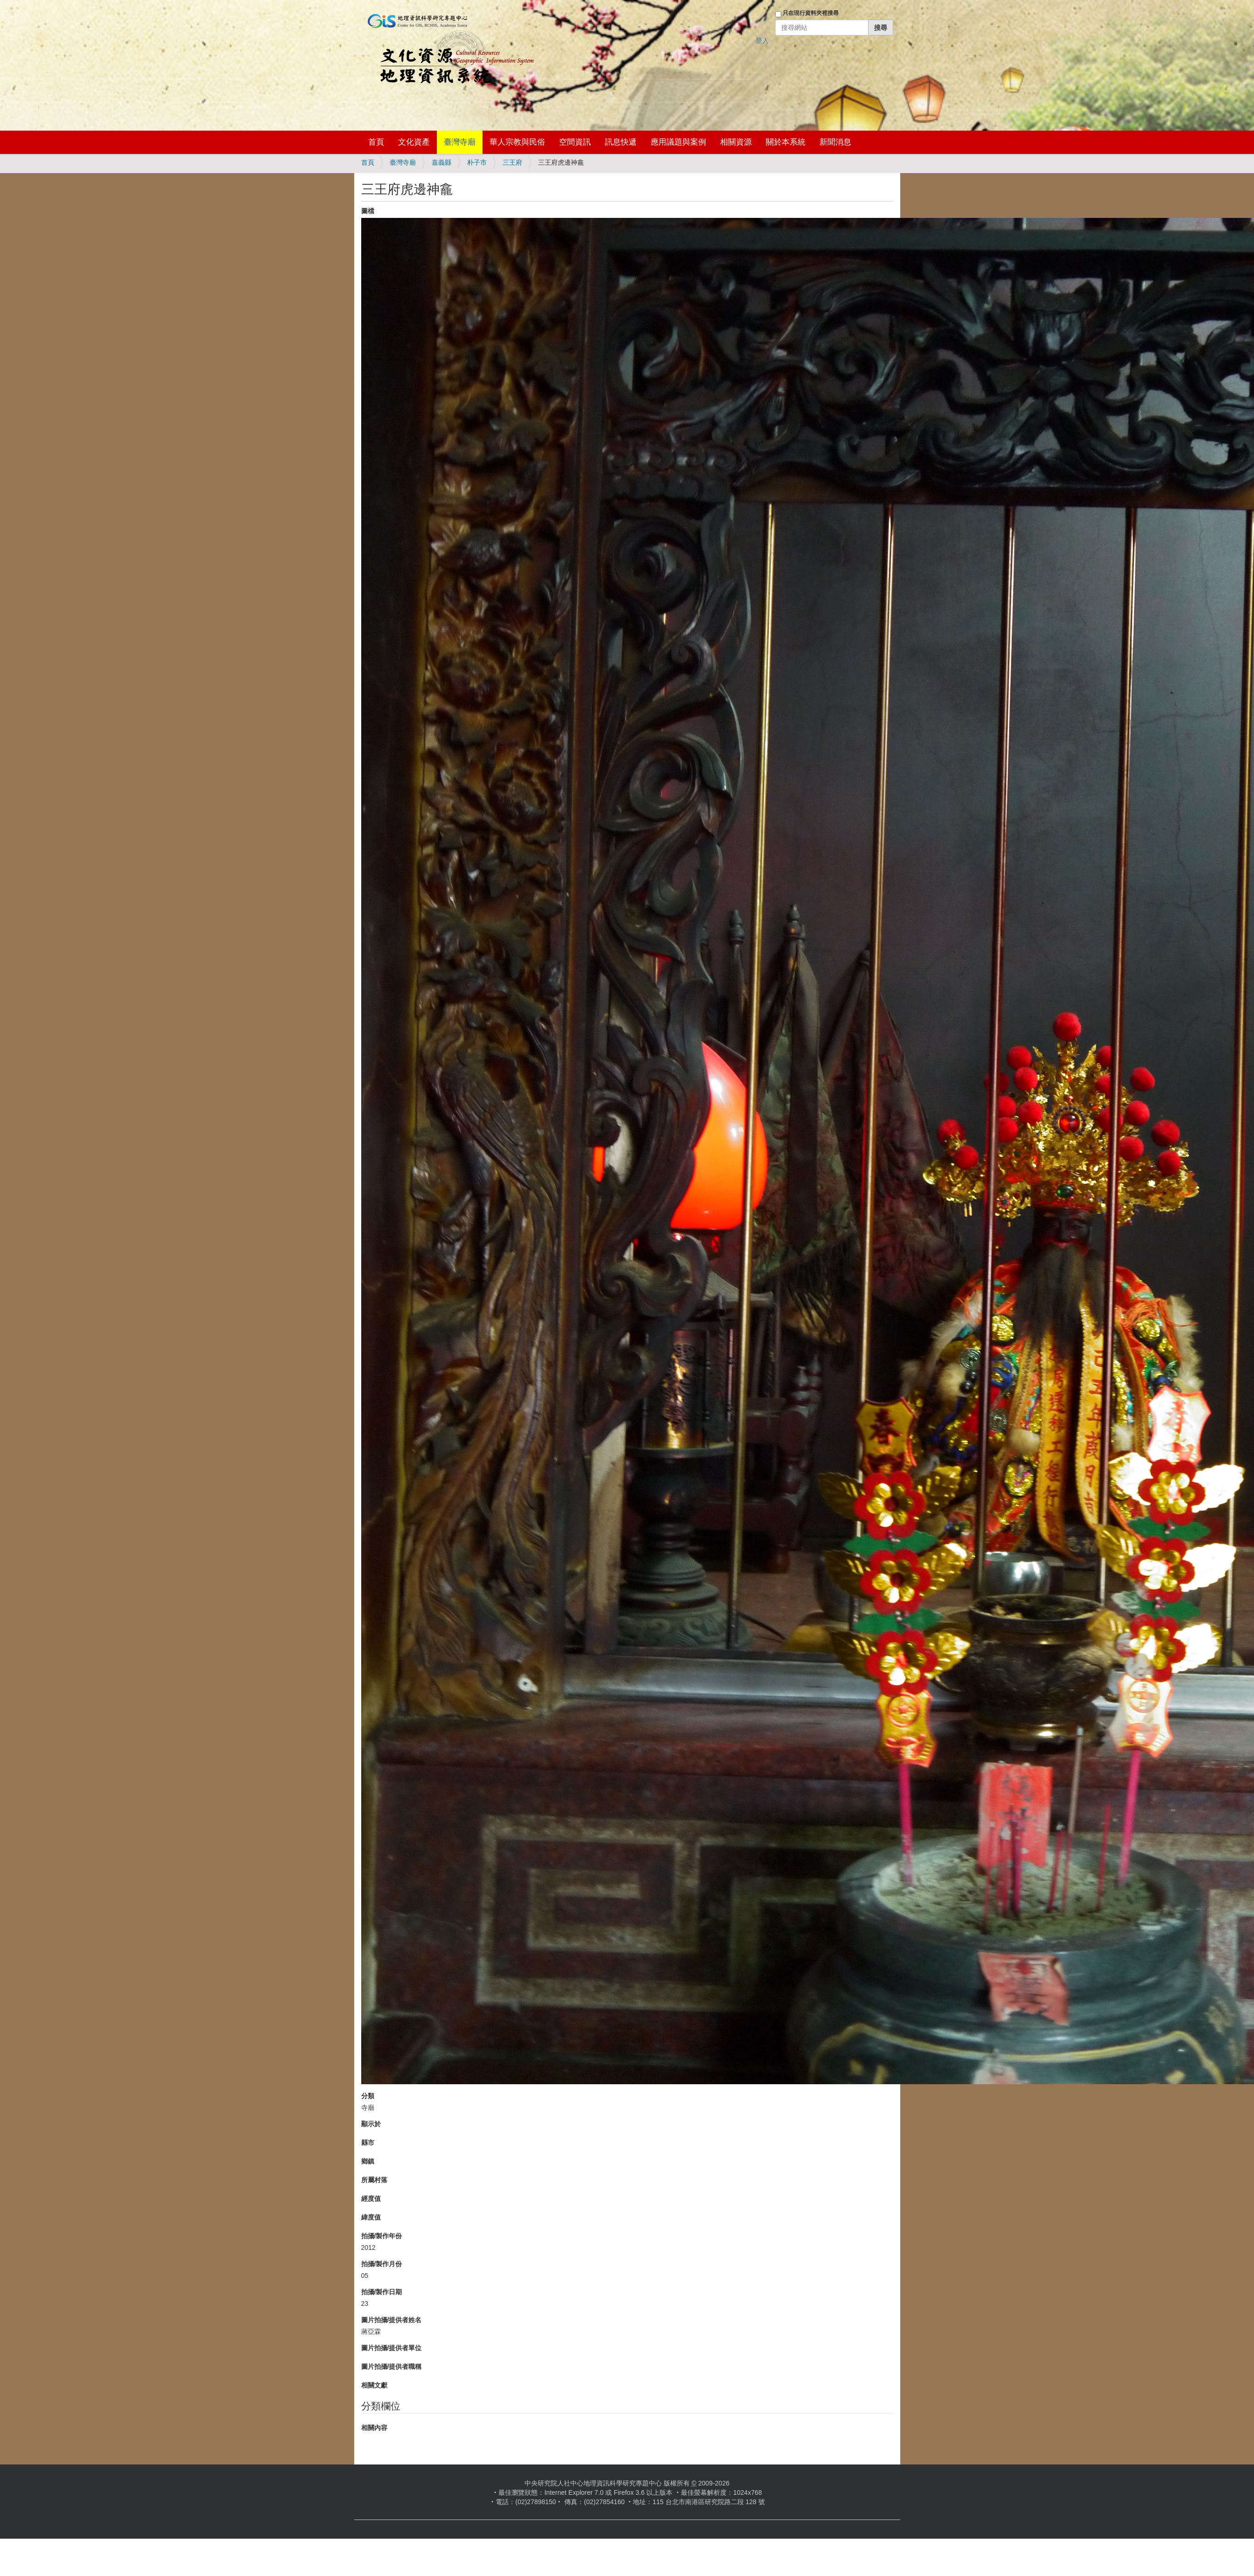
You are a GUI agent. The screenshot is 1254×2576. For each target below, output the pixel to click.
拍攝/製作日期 (381, 2292)
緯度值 (371, 2217)
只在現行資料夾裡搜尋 (811, 13)
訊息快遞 (621, 142)
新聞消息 (835, 142)
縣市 (367, 2142)
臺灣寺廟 (460, 142)
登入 (762, 40)
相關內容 (374, 2427)
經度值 (371, 2198)
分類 (367, 2096)
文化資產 (414, 142)
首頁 (376, 142)
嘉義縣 (441, 162)
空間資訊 (575, 142)
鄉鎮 (367, 2161)
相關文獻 (374, 2385)
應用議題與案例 (678, 142)
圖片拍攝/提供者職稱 (391, 2366)
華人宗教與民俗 (517, 142)
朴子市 (477, 162)
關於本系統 (786, 142)
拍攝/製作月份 (381, 2264)
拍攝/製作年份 (381, 2236)
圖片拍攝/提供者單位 (391, 2348)
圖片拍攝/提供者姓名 (391, 2320)
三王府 (512, 162)
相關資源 (736, 142)
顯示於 (371, 2124)
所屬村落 (374, 2180)
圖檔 (367, 211)
